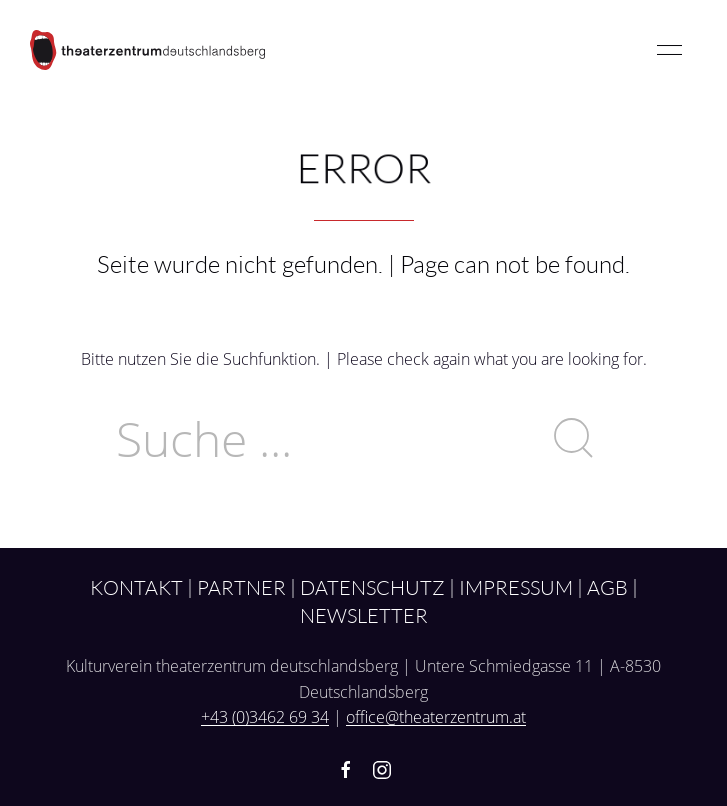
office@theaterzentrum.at (436, 717)
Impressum (516, 587)
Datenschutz (372, 587)
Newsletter (364, 615)
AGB (607, 587)
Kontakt (136, 587)
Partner (241, 587)
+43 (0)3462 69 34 (265, 717)
